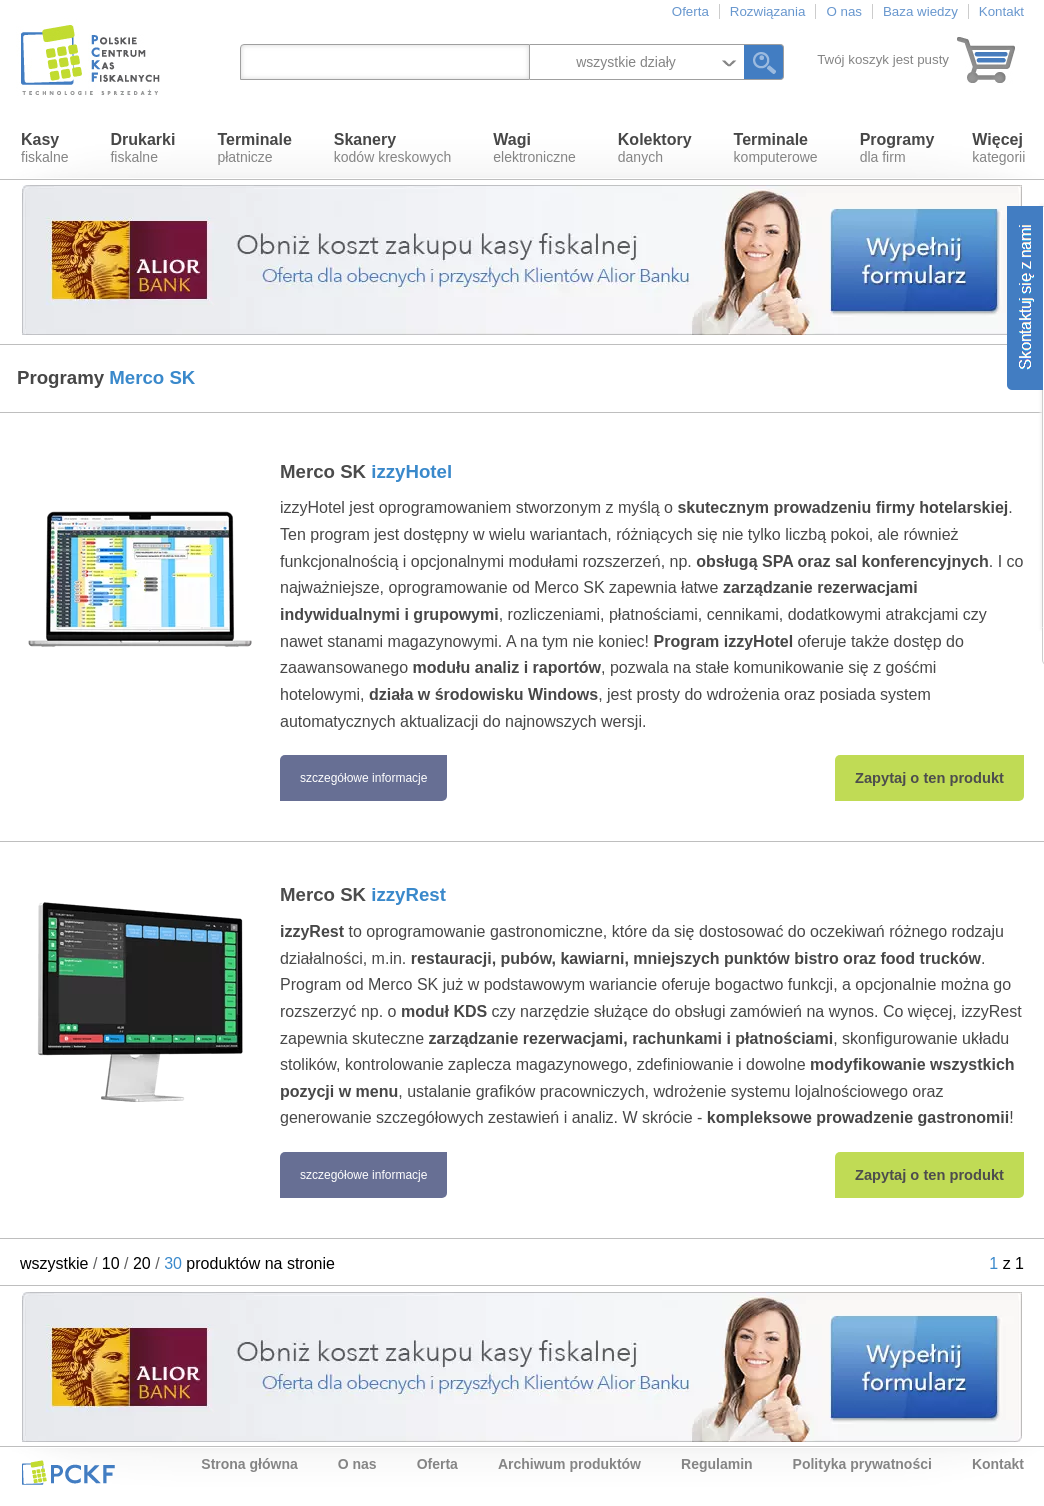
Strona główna (249, 1464)
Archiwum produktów (569, 1464)
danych (655, 148)
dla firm (897, 148)
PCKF (68, 1472)
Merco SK (366, 471)
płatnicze (254, 148)
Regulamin (717, 1464)
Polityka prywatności (862, 1464)
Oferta (690, 11)
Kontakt (1001, 11)
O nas (844, 11)
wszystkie (54, 1263)
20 (142, 1263)
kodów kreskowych (393, 148)
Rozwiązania (768, 11)
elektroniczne (534, 148)
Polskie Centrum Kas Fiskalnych (92, 60)
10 (111, 1263)
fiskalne (44, 148)
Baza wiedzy (920, 11)
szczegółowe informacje (363, 778)
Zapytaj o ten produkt (929, 778)
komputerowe (776, 148)
